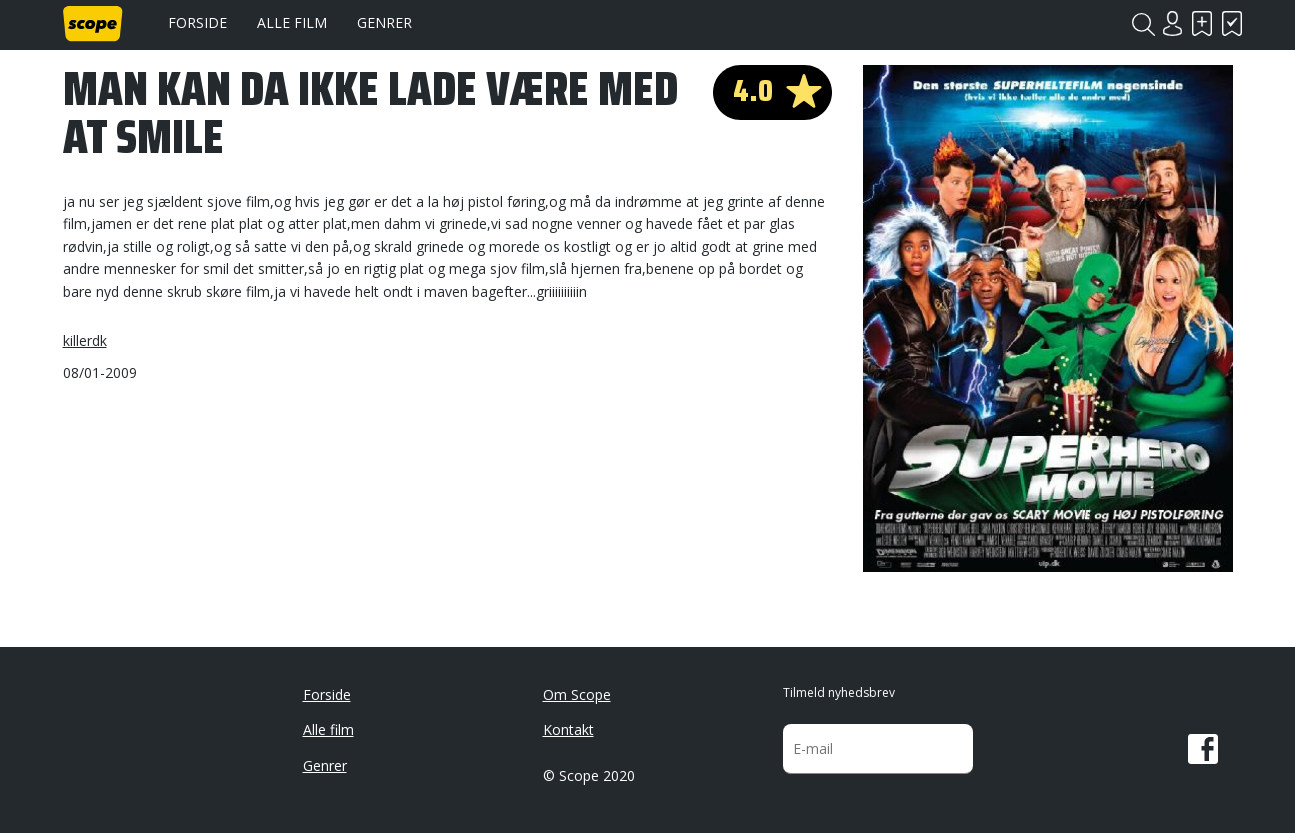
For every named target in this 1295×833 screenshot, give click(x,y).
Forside (197, 22)
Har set (1233, 23)
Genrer (384, 22)
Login (1173, 23)
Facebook (1203, 749)
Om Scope (577, 694)
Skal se (1203, 23)
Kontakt (568, 729)
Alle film (292, 22)
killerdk (85, 340)
